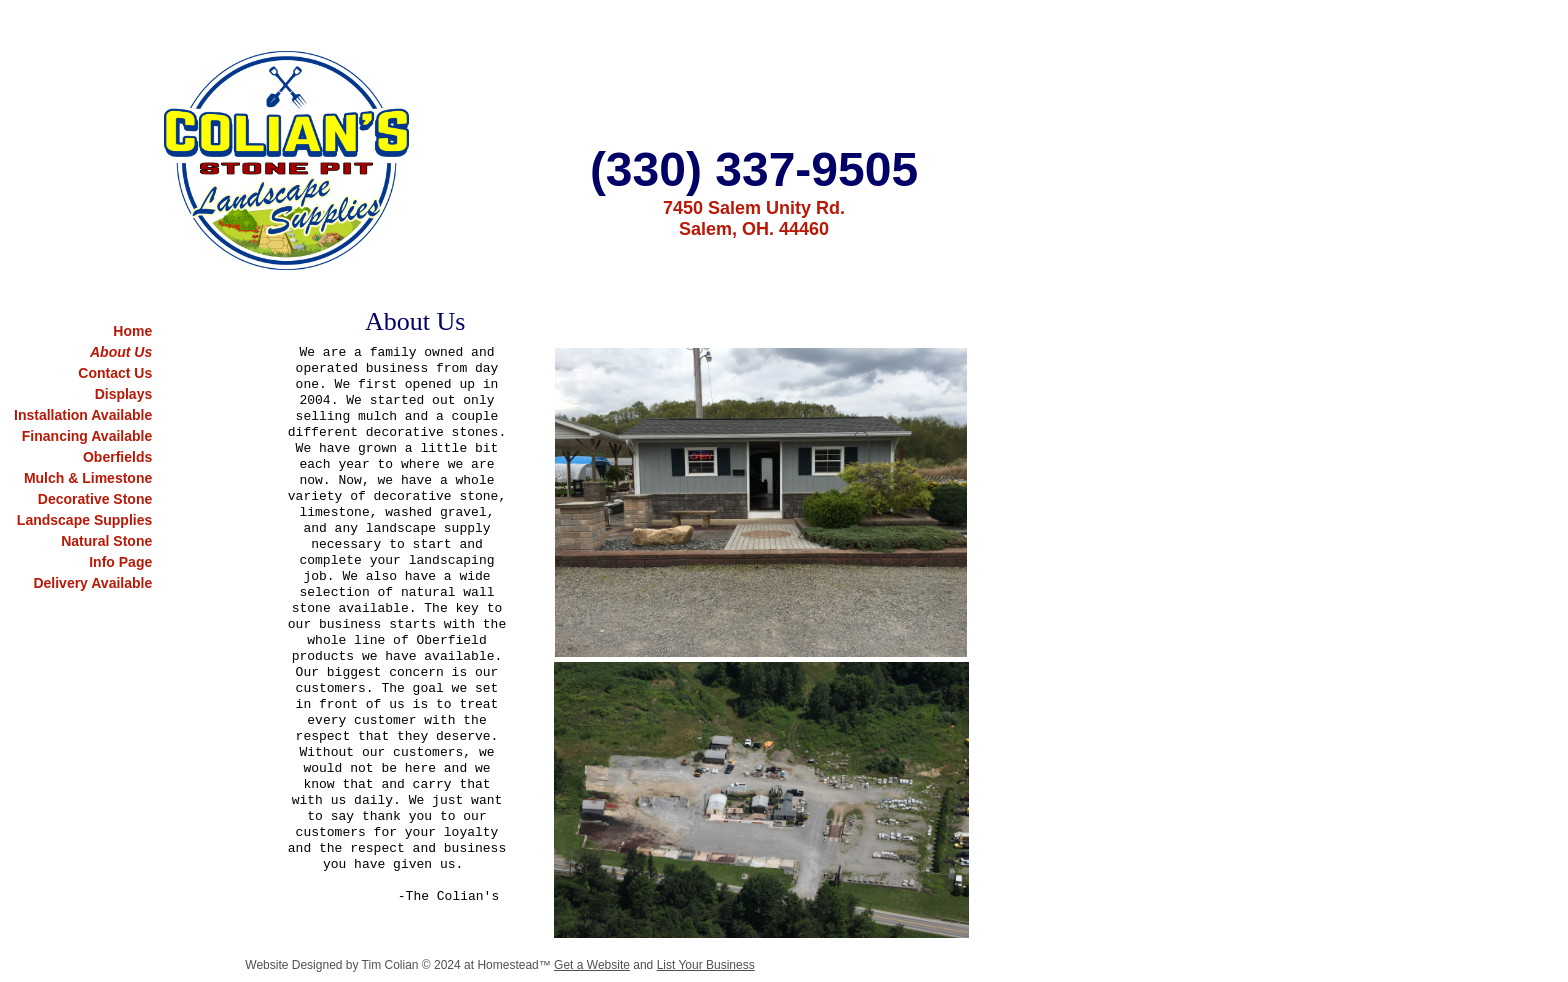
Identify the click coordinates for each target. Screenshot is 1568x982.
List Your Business (706, 965)
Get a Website (592, 965)
